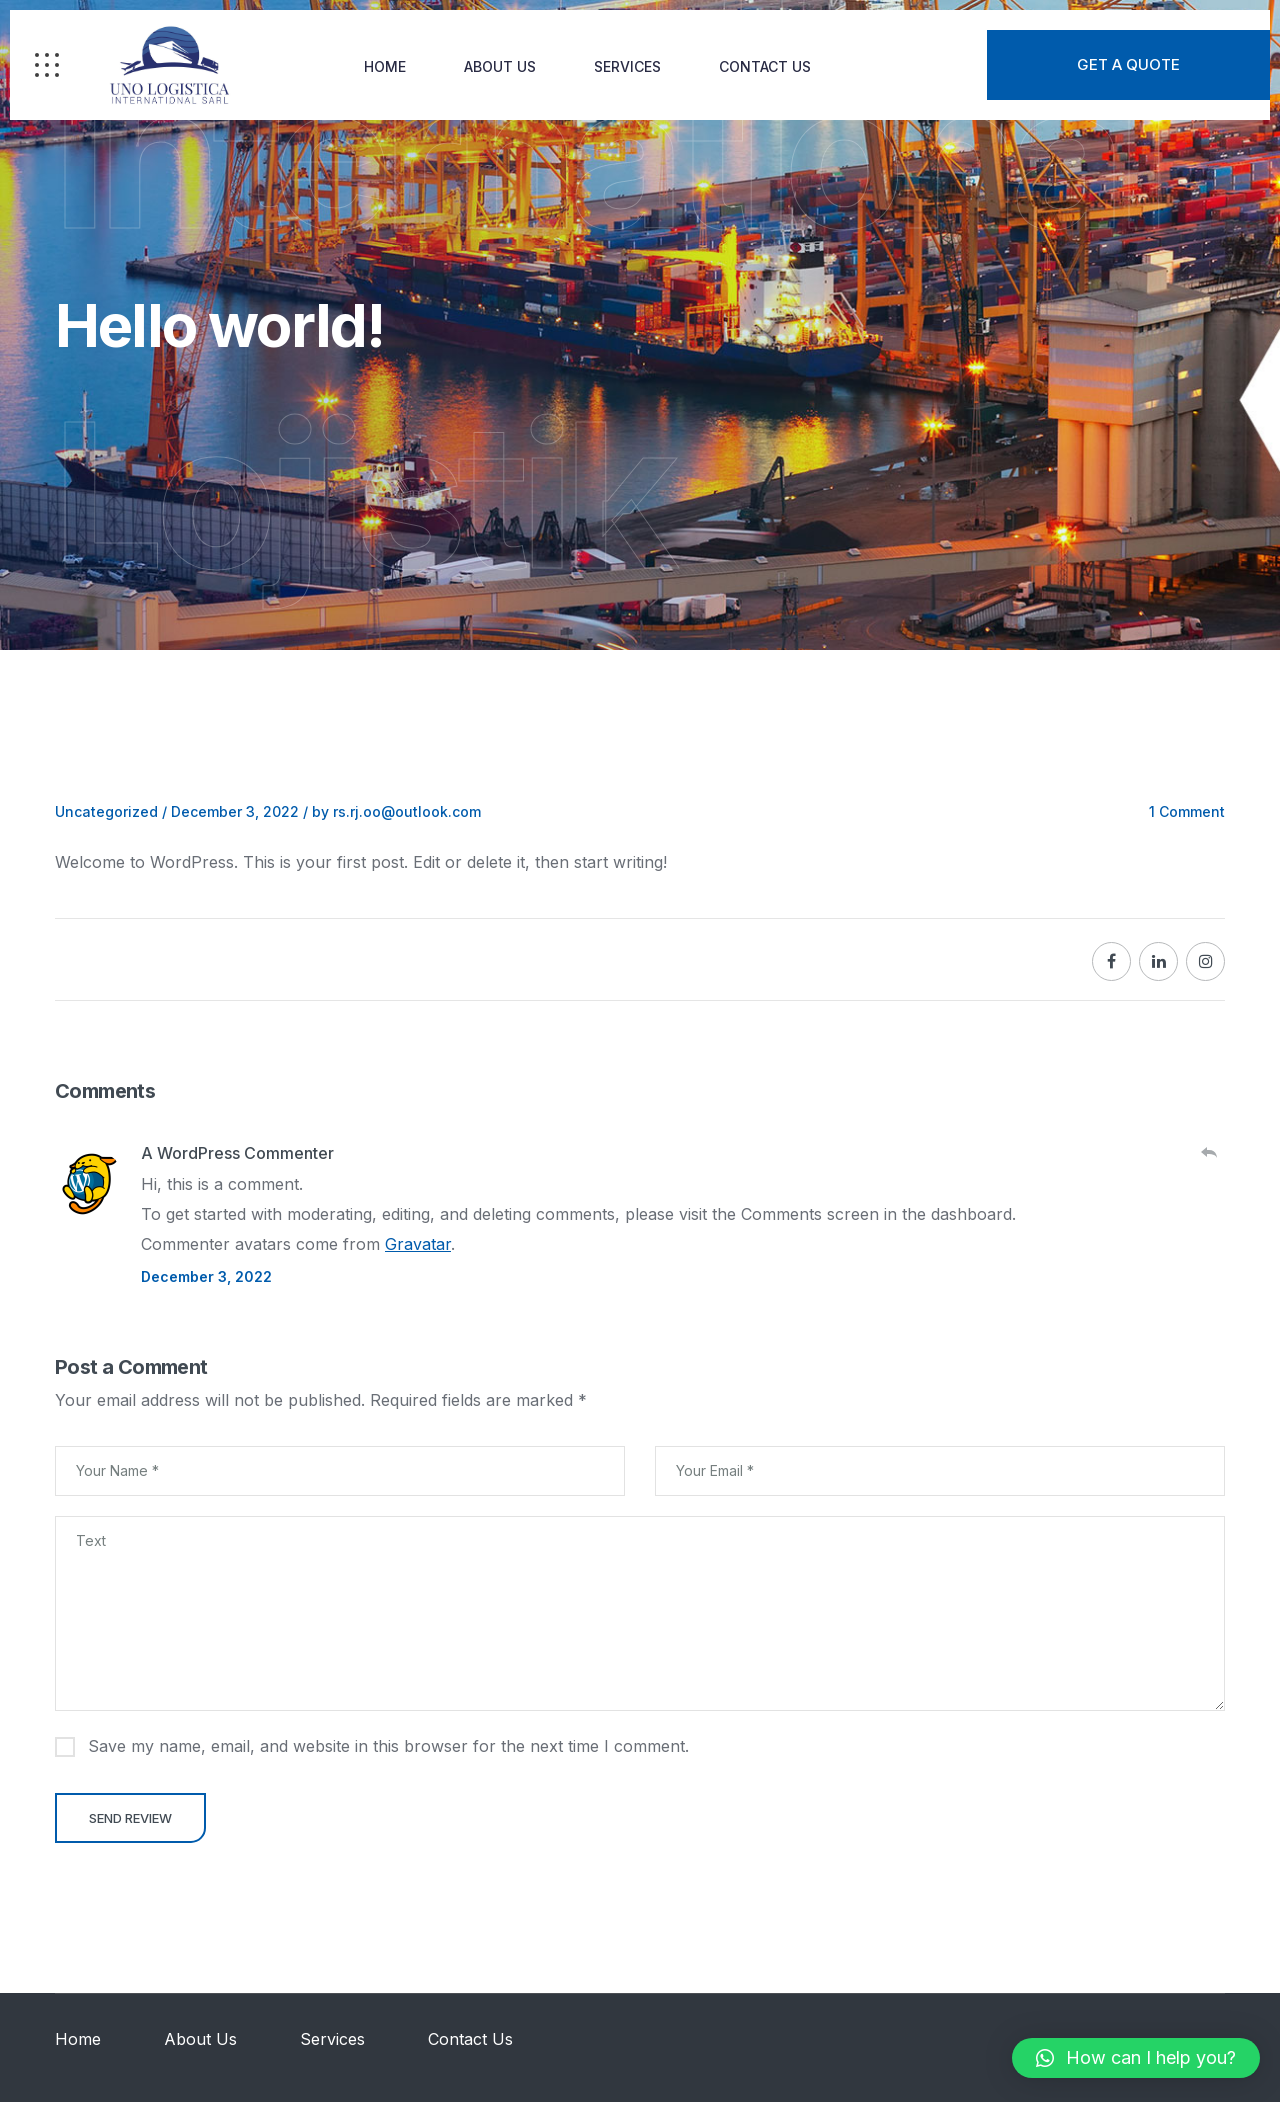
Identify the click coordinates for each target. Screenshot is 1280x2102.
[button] (1136, 2058)
